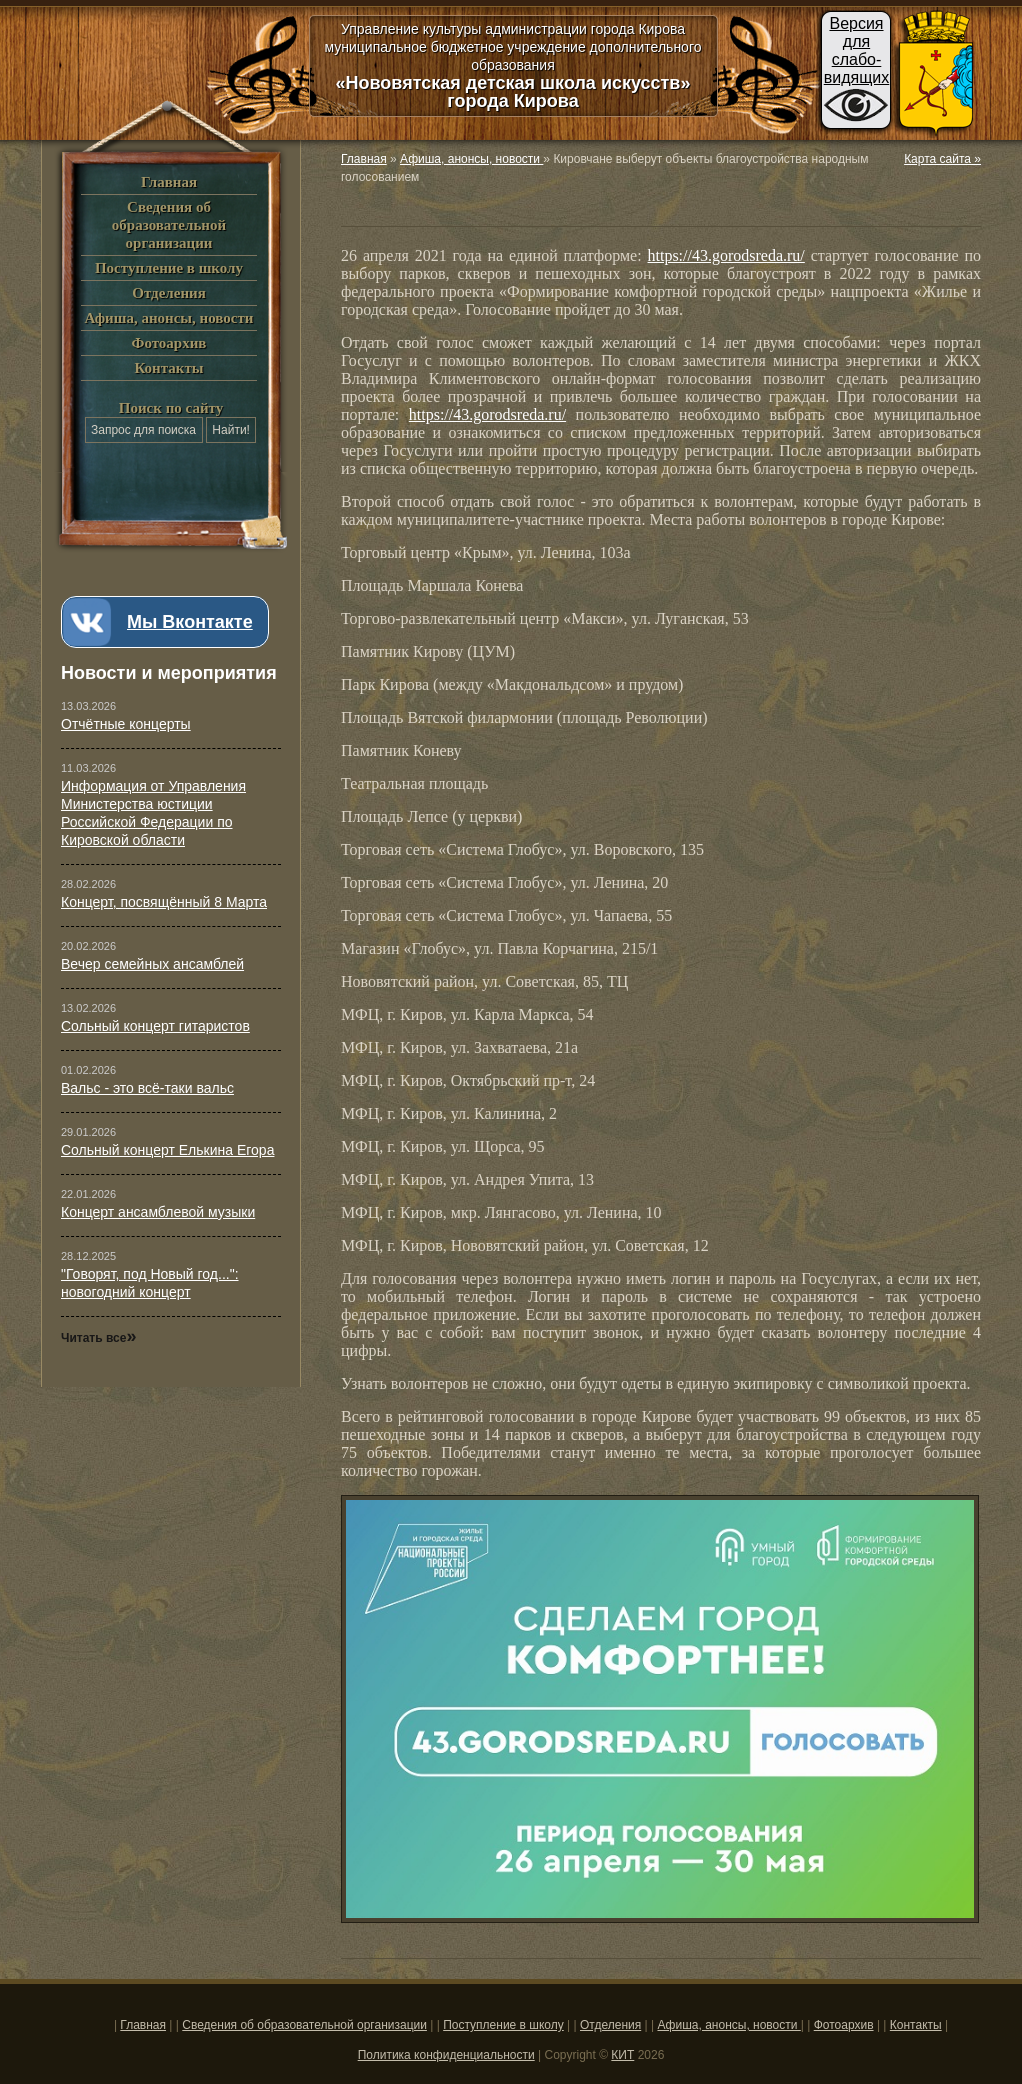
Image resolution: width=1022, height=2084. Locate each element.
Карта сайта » (942, 159)
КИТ (622, 2055)
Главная (169, 182)
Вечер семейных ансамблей (152, 964)
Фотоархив (169, 343)
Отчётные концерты (126, 724)
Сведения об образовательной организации (169, 225)
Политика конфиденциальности (446, 2055)
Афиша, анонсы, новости (168, 318)
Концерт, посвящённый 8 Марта (164, 902)
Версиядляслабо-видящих (857, 50)
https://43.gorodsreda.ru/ (726, 255)
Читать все (98, 1338)
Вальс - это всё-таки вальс (147, 1088)
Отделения (169, 293)
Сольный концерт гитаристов (155, 1026)
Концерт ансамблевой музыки (158, 1212)
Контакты (168, 368)
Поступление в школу (169, 268)
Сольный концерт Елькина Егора (167, 1150)
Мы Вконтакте (190, 622)
